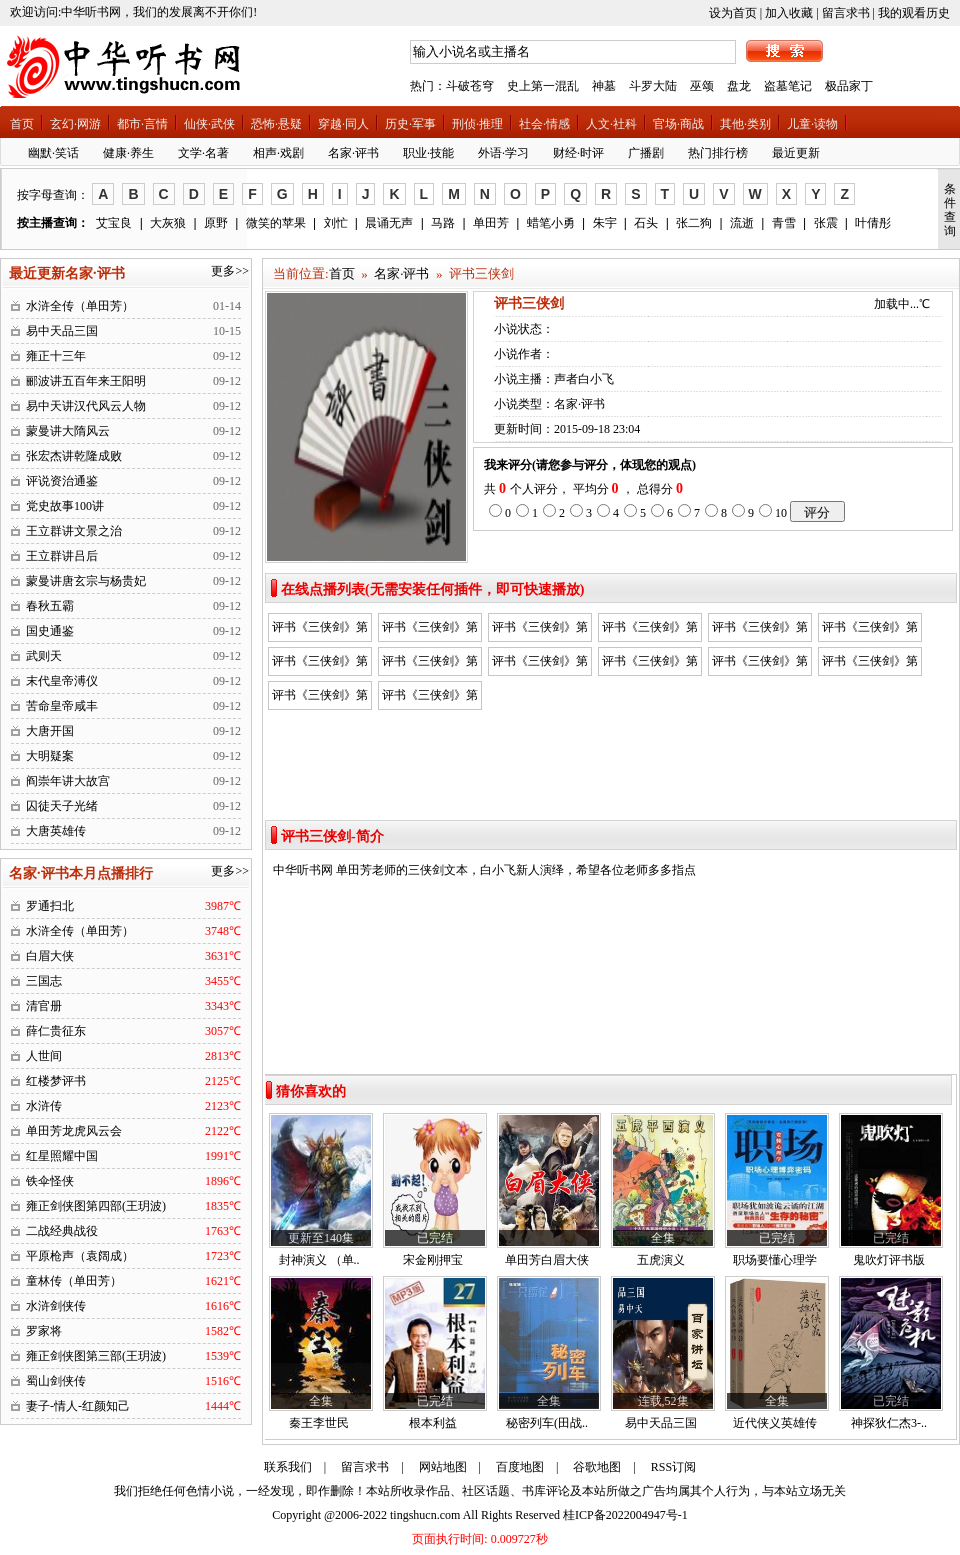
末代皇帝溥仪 (62, 681)
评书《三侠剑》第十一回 (760, 664)
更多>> (230, 271)
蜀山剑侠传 (56, 1381)
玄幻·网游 (75, 124)
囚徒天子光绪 (62, 806)
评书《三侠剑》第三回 (540, 630)
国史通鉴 (50, 631)
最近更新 (796, 153)
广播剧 (646, 153)
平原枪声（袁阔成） (80, 1256)
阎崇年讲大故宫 (68, 781)
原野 (216, 223)
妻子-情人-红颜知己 (78, 1406)
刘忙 (336, 223)
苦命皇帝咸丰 (62, 706)
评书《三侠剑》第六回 (870, 630)
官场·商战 (678, 124)
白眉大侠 (50, 956)
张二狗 (694, 223)
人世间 (44, 1056)
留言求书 (846, 13)
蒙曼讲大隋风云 (68, 431)
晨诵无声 (389, 223)
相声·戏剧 (278, 153)
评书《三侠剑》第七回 (320, 664)
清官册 (44, 1006)
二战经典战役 (62, 1231)
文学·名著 (203, 153)
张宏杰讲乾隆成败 (74, 456)
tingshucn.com (425, 1515)
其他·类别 (745, 124)
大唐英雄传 (56, 831)
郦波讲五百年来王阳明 (86, 381)
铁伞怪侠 (50, 1181)
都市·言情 (142, 124)
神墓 (604, 86)
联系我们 (288, 1467)
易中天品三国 (62, 331)
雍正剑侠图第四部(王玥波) (96, 1206)
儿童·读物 (812, 124)
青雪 (784, 223)
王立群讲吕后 (62, 556)
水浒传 (44, 1106)
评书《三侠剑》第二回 (430, 630)
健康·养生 (128, 153)
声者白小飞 (584, 379)
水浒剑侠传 (56, 1306)
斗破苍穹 (470, 86)
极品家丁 (849, 86)
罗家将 (44, 1331)
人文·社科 (611, 124)
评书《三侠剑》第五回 (760, 630)
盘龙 (739, 86)
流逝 (742, 223)
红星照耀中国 (62, 1156)
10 (781, 513)
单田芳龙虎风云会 (74, 1131)
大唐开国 (50, 731)
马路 (443, 223)
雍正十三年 (56, 356)
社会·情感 (544, 124)
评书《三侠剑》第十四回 (430, 698)
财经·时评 (578, 153)
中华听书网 (303, 870)
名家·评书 (353, 153)
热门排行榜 (718, 153)
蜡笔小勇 (551, 223)
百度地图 (520, 1467)
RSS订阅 (673, 1467)
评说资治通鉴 (62, 481)
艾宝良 (114, 223)
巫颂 (702, 86)
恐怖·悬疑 (276, 124)
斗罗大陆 (653, 86)
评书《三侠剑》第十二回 (320, 698)
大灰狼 (168, 223)
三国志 (44, 981)
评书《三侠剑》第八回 (430, 664)
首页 (22, 124)
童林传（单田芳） (74, 1281)
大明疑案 (50, 756)
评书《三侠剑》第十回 (650, 664)
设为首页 (733, 13)
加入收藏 (789, 13)
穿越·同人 (343, 124)
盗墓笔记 (788, 86)
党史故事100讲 (65, 506)
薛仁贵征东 (56, 1031)
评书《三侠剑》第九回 (540, 664)
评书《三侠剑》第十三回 (870, 664)
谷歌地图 (597, 1467)
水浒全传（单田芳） (80, 306)
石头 (646, 223)
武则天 (44, 656)
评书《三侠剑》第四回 (650, 630)
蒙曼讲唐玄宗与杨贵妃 (86, 581)
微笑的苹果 (276, 223)
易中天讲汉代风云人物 (86, 406)
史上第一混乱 (543, 86)
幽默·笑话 (53, 153)
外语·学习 (503, 153)
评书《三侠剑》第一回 (320, 630)
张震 (826, 223)
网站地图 (443, 1467)
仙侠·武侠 (209, 124)
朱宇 (605, 223)
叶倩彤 (873, 223)
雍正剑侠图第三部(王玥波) (96, 1356)
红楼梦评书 (56, 1081)
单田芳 (491, 223)
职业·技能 (428, 153)
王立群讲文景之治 (74, 531)
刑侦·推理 (477, 124)
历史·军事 (410, 124)
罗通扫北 (50, 906)
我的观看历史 (914, 13)
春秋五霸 (50, 606)
